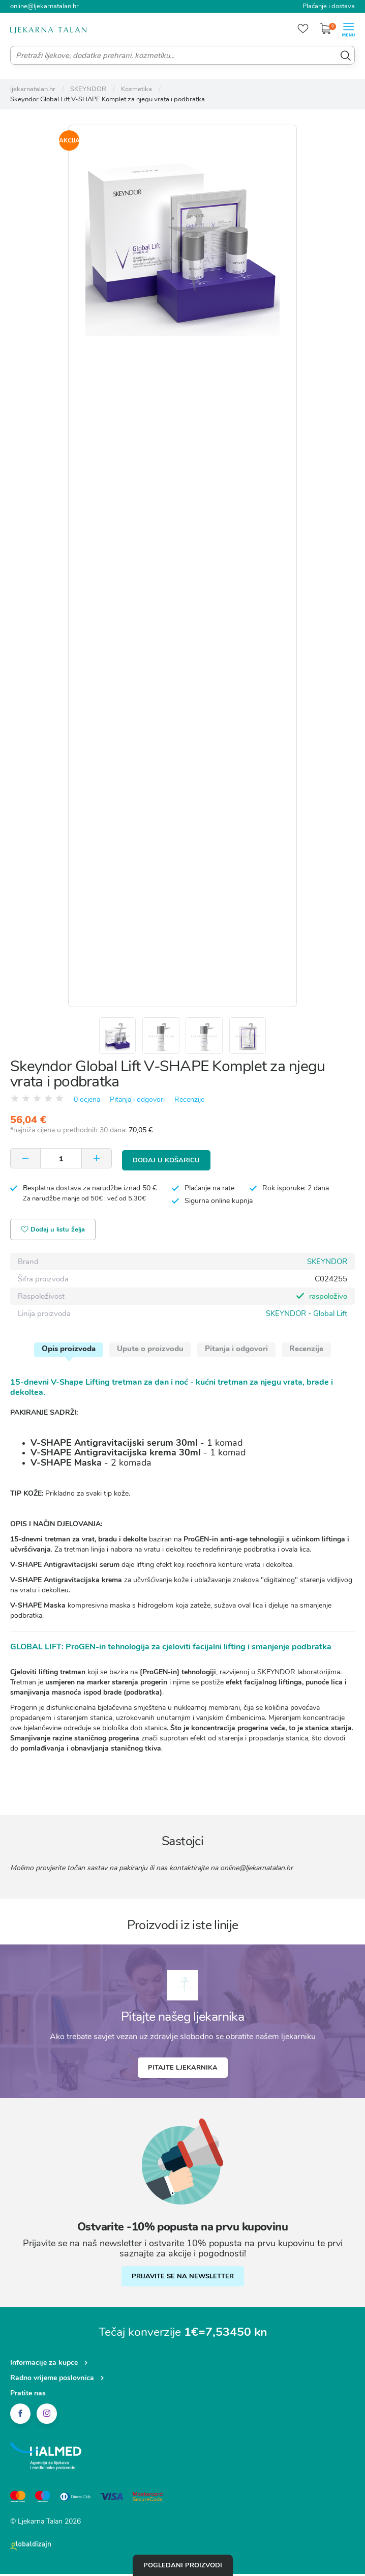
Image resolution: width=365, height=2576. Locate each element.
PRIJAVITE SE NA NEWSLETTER (183, 2278)
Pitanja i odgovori (137, 1103)
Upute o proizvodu (150, 1351)
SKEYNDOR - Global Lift (306, 1315)
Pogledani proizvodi (182, 2565)
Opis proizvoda (69, 1351)
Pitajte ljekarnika (183, 2069)
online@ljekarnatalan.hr (44, 6)
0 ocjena (87, 1103)
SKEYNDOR (327, 1263)
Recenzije (189, 1103)
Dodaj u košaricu (166, 1162)
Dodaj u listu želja (54, 1232)
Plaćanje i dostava (328, 6)
